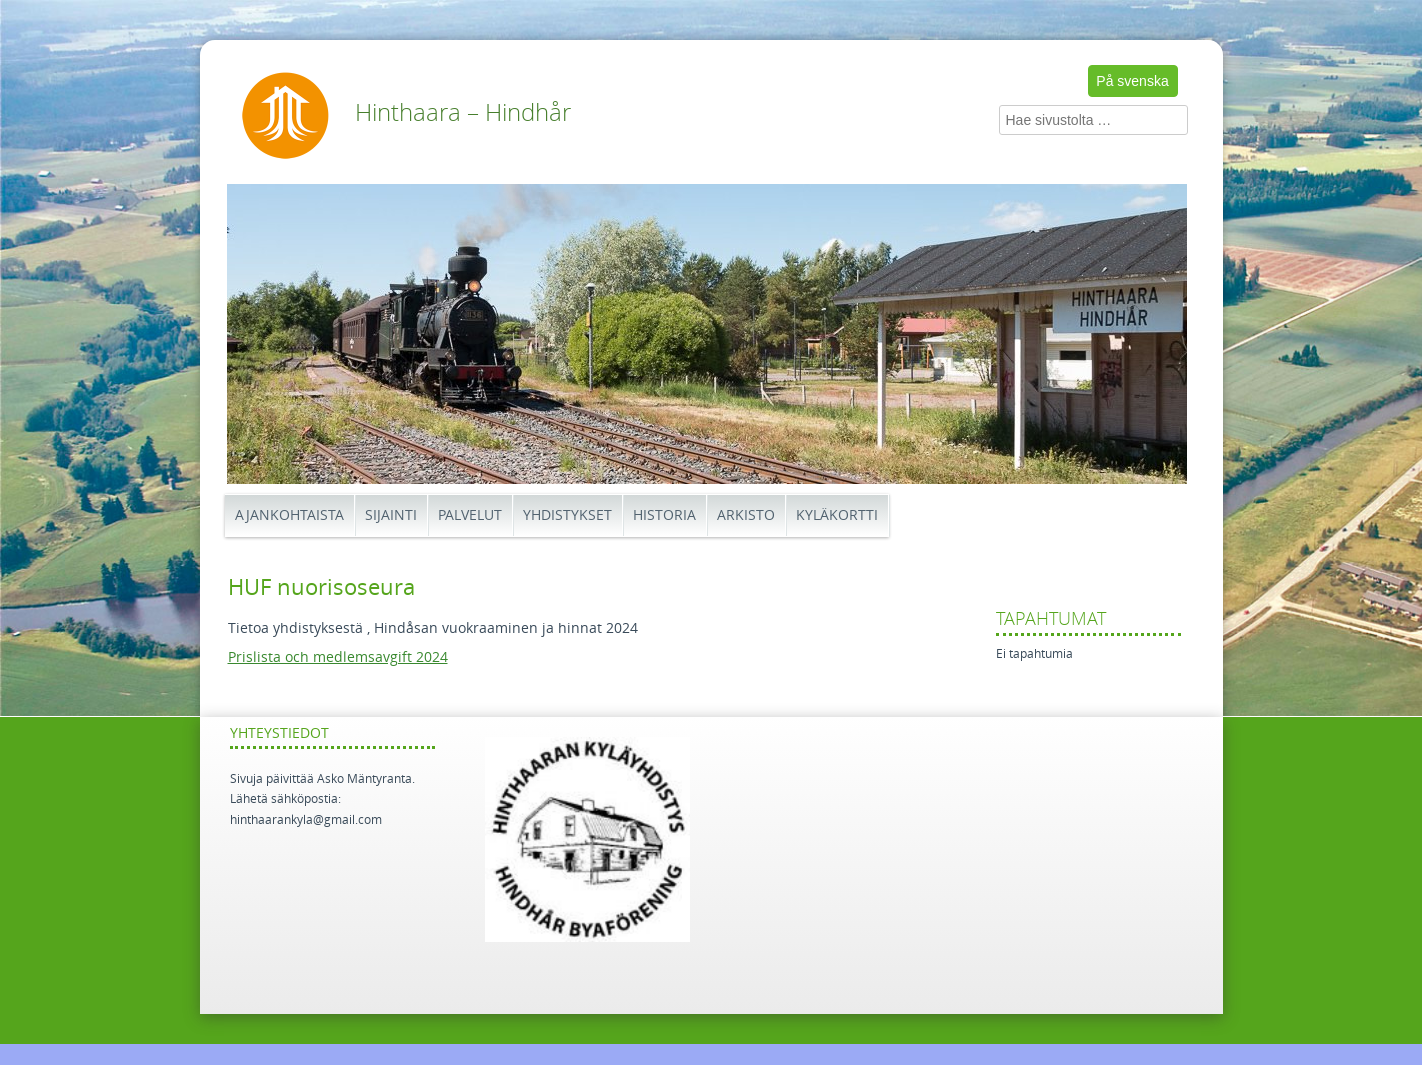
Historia (664, 515)
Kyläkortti (837, 515)
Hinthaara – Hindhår (463, 113)
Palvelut (470, 515)
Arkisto (746, 515)
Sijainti (391, 515)
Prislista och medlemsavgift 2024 (338, 657)
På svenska (1132, 81)
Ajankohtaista (289, 515)
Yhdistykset (567, 515)
